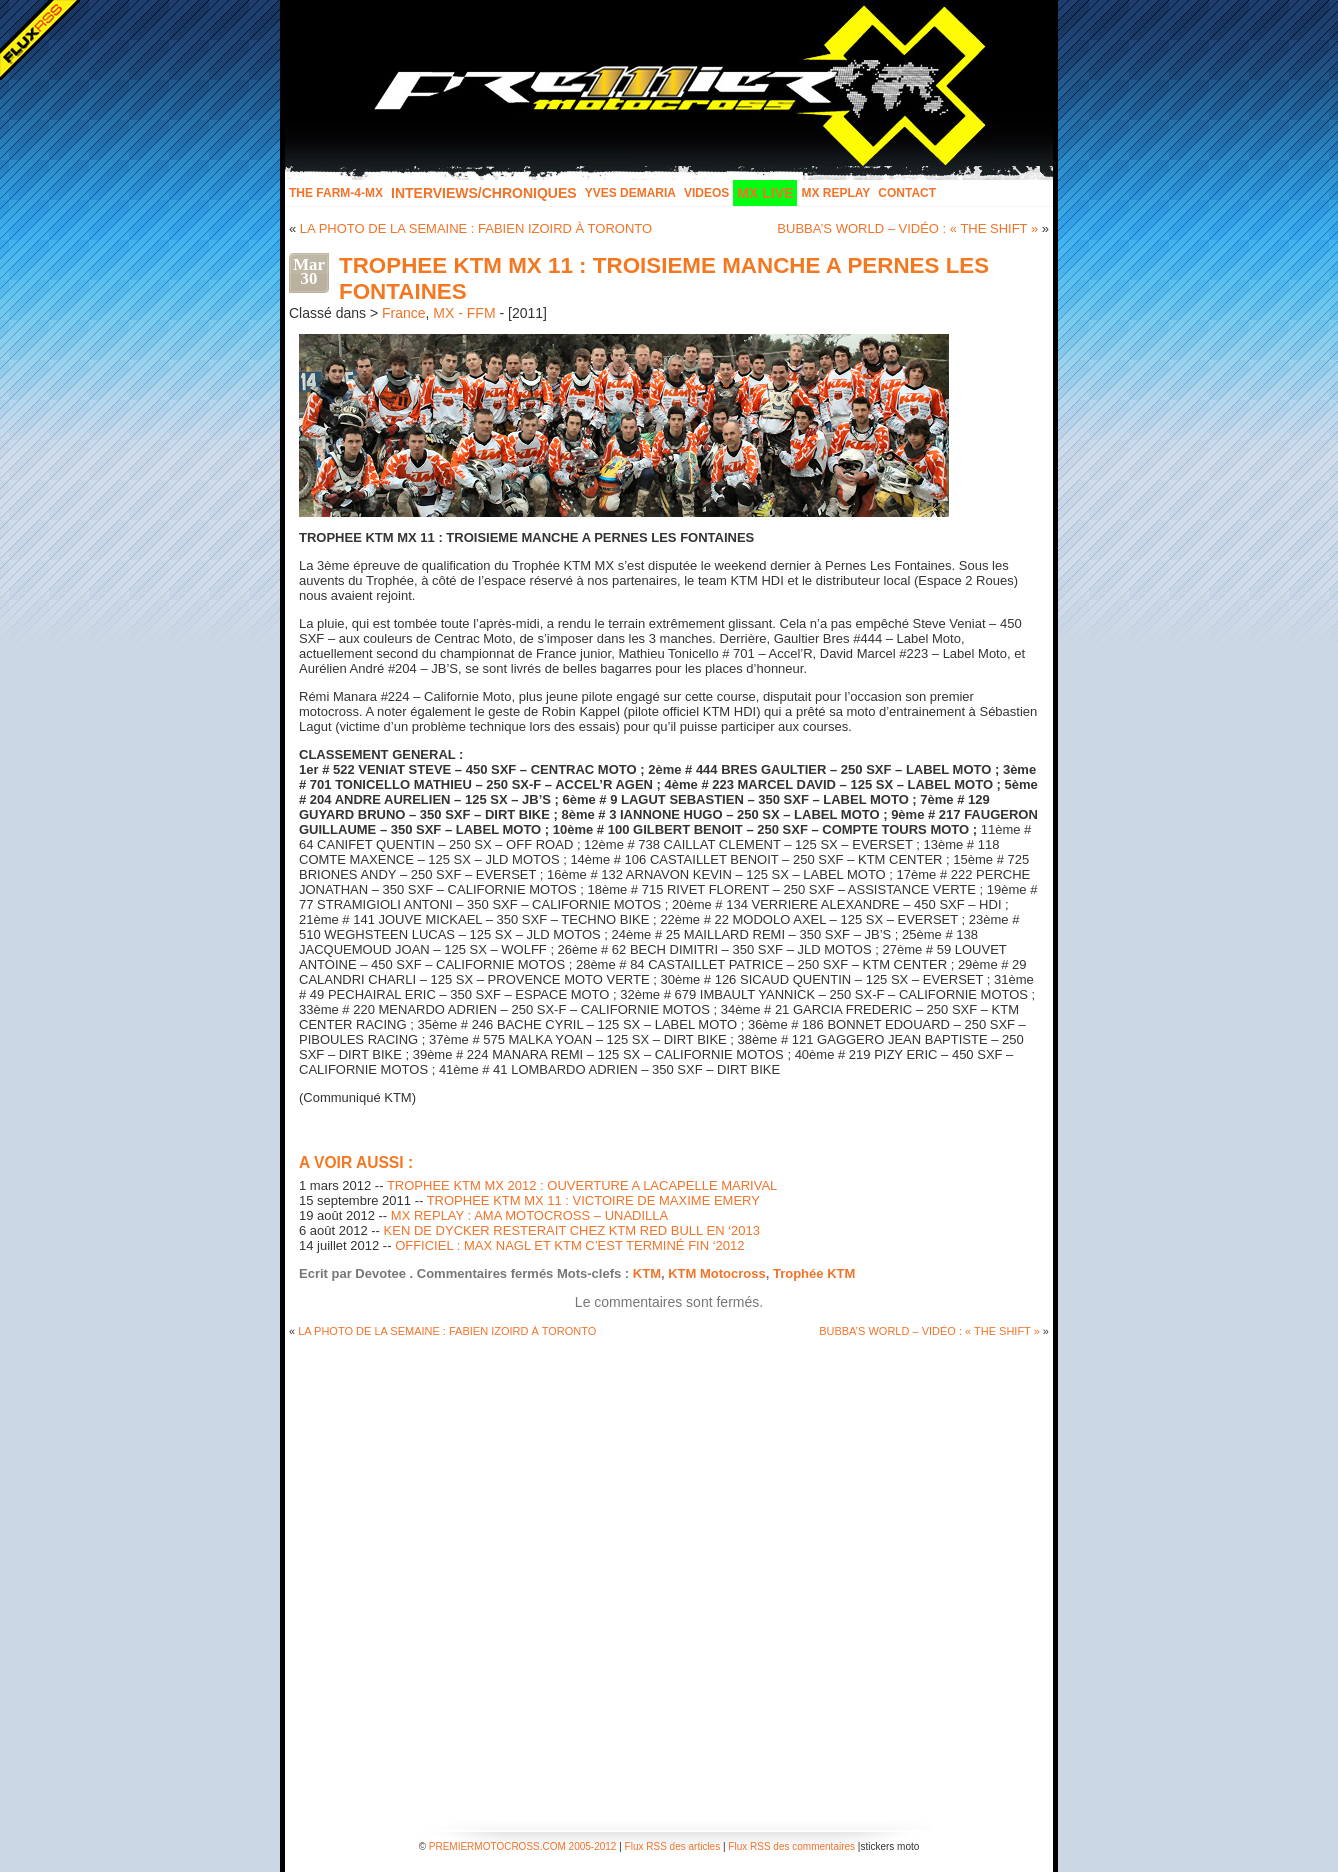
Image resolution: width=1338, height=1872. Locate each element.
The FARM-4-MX (336, 193)
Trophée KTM (814, 1273)
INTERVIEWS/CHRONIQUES (484, 193)
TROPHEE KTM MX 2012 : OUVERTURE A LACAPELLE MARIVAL (582, 1185)
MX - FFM (464, 313)
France (404, 313)
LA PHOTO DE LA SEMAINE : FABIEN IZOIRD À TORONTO (476, 228)
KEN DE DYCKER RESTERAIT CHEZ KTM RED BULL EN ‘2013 (572, 1230)
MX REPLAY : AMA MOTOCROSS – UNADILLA (529, 1215)
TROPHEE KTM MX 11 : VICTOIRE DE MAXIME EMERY (593, 1200)
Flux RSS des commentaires (791, 1846)
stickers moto (889, 1846)
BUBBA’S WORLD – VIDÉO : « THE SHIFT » (907, 228)
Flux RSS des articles (673, 1846)
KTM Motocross (717, 1273)
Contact (907, 193)
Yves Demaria (630, 193)
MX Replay (835, 193)
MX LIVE (765, 193)
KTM (647, 1273)
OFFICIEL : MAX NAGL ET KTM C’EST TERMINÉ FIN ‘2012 (569, 1245)
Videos (706, 193)
